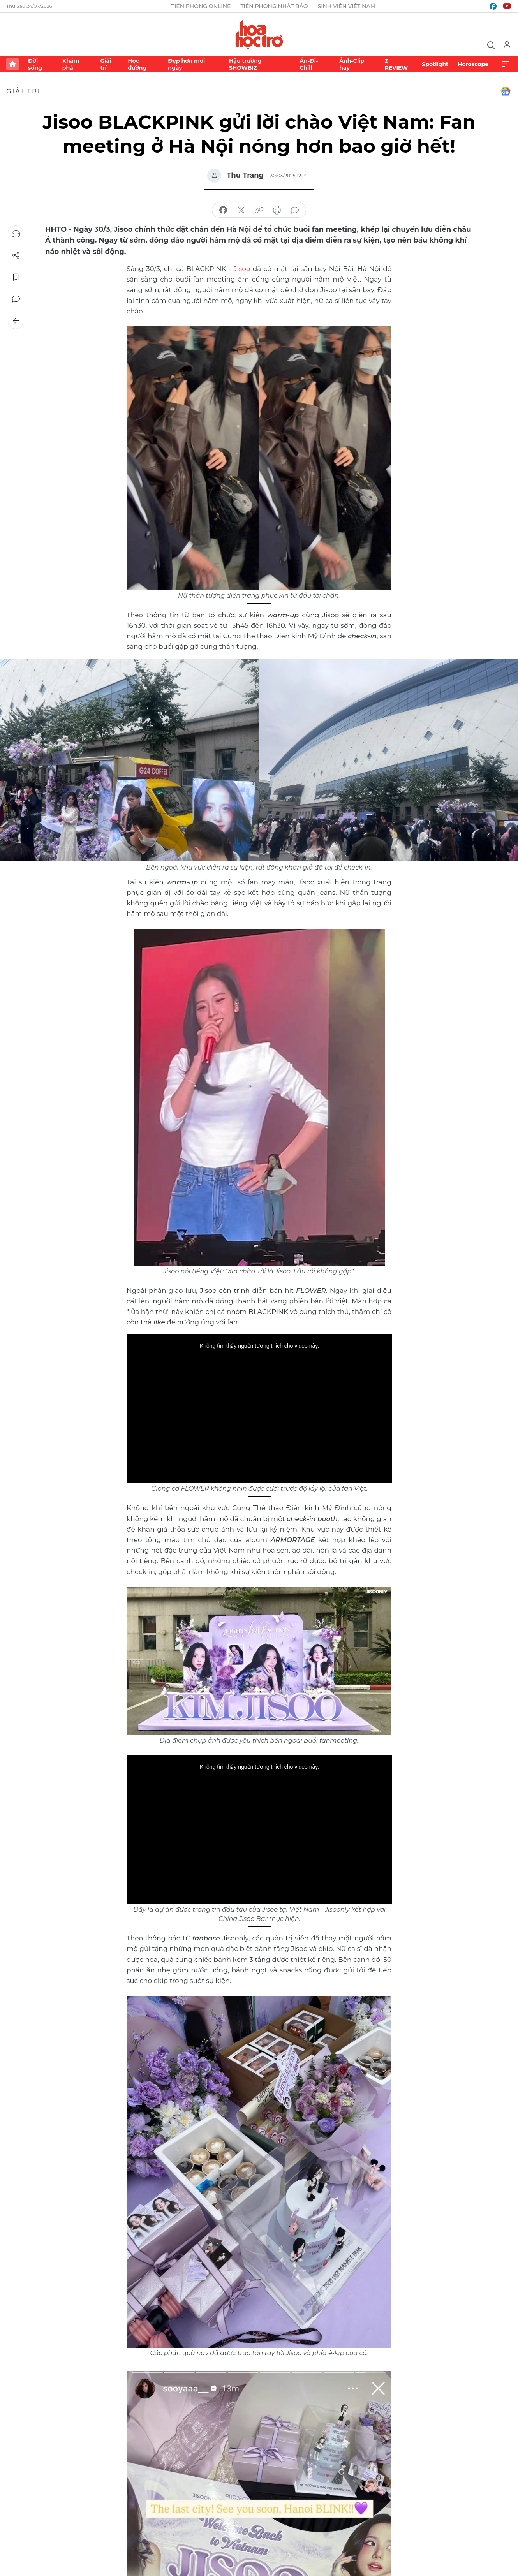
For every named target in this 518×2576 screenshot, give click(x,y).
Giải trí (105, 64)
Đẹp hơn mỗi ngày (186, 64)
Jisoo (242, 269)
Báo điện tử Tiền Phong (259, 34)
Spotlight (435, 64)
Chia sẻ (16, 255)
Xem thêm (505, 64)
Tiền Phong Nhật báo (274, 6)
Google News (505, 91)
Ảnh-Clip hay (351, 64)
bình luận (295, 210)
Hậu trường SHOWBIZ (245, 64)
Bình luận (16, 299)
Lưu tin (16, 277)
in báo (277, 210)
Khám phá (70, 64)
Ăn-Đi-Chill (309, 64)
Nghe (16, 233)
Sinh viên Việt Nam (346, 6)
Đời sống (35, 64)
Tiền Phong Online (201, 6)
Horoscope (473, 64)
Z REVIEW (396, 64)
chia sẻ (223, 210)
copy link (259, 210)
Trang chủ (12, 64)
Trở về (16, 321)
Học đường (137, 64)
